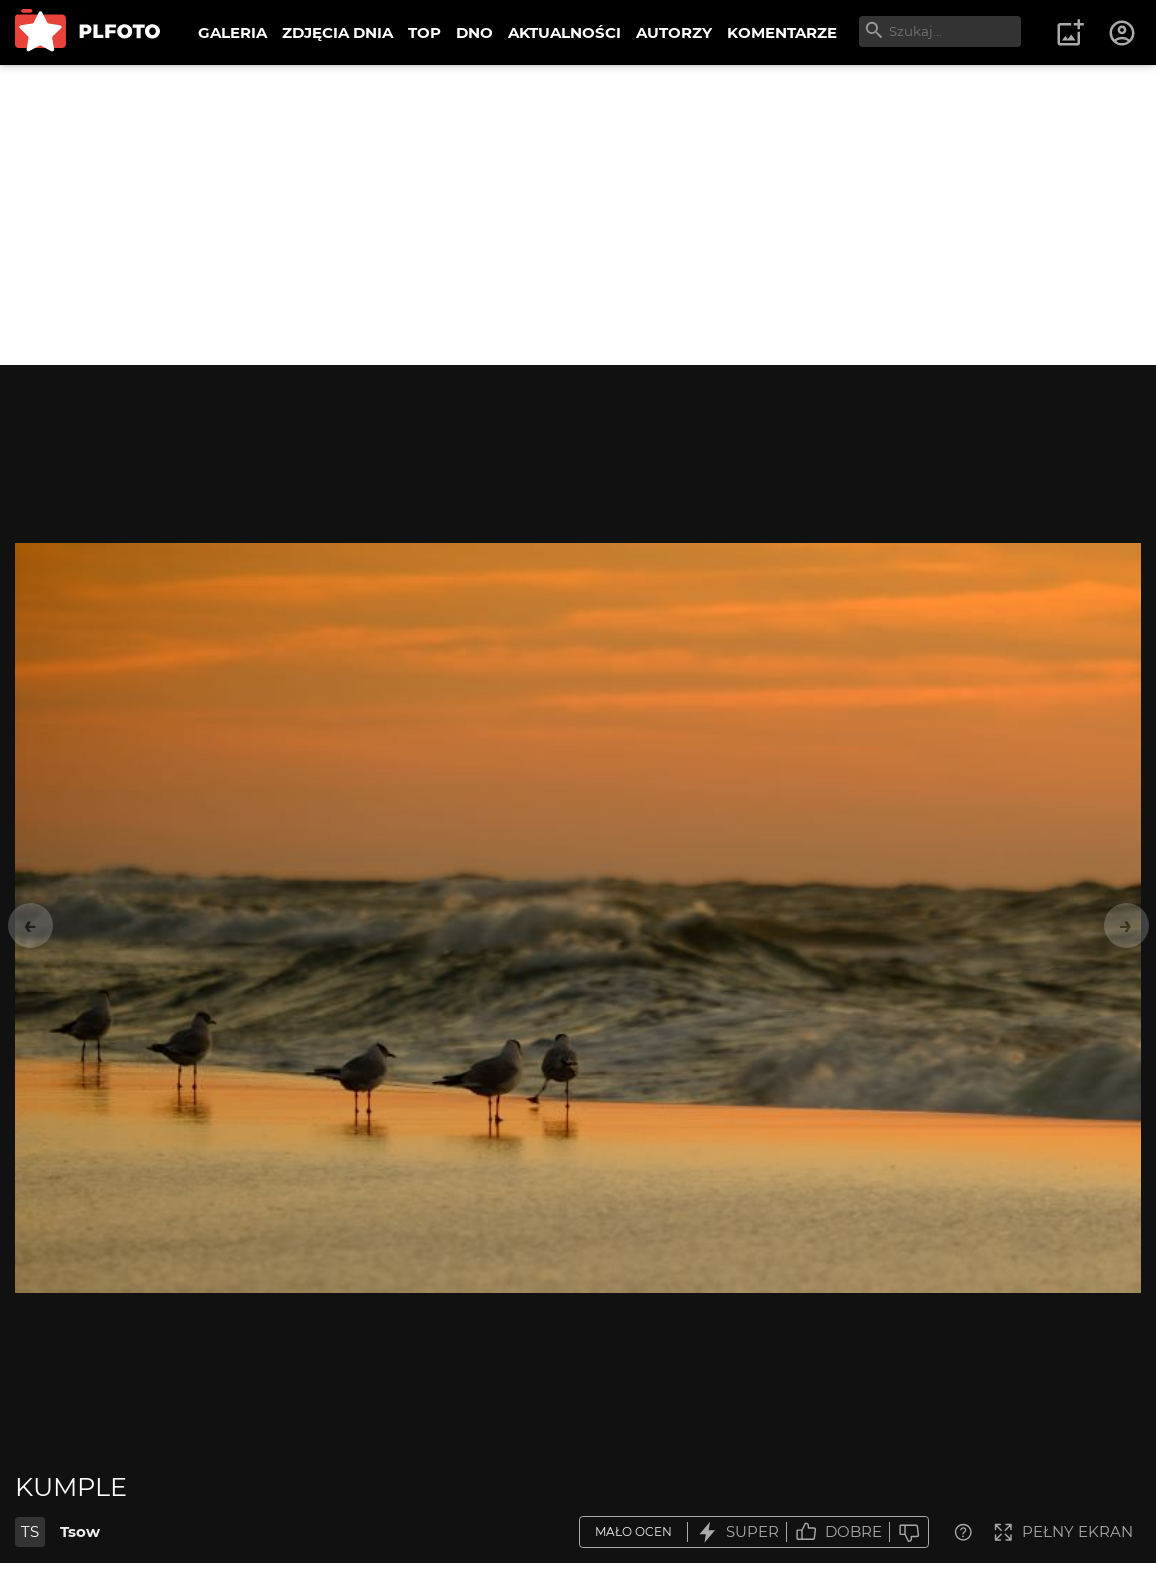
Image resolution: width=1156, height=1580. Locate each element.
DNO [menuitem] (474, 32)
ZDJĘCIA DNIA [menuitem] (337, 32)
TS (30, 1531)
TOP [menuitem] (424, 32)
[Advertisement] (578, 215)
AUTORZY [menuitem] (674, 32)
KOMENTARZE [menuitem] (782, 32)
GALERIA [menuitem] (232, 32)
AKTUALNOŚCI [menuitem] (564, 32)
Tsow (80, 1531)
